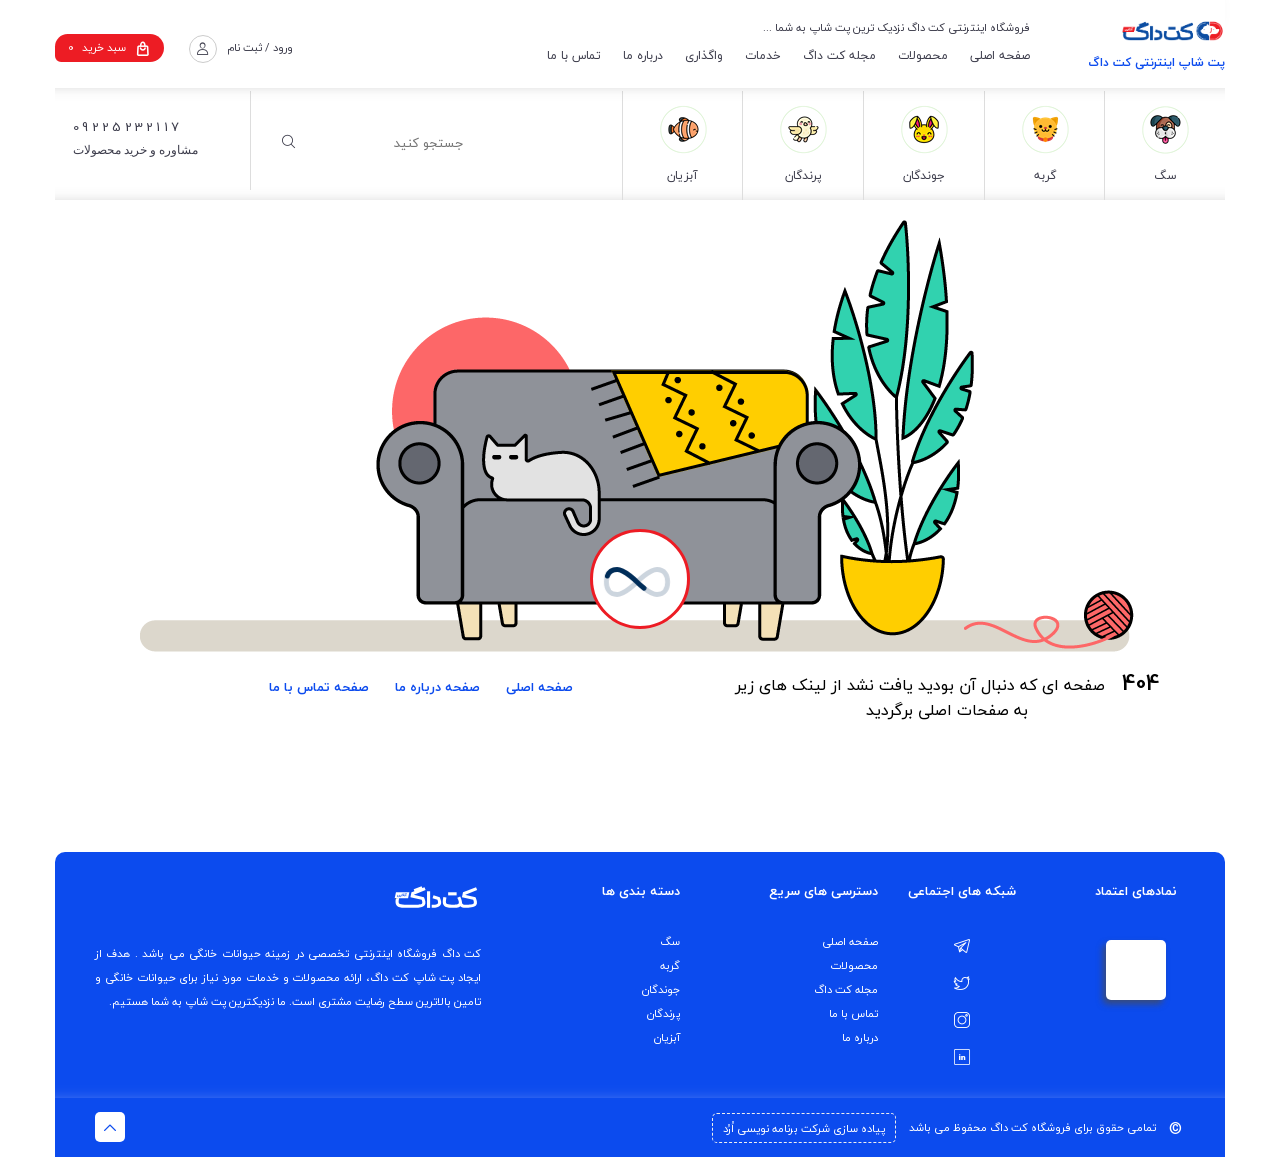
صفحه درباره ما (437, 687)
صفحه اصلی (1000, 55)
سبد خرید (109, 47)
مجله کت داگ (839, 55)
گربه (670, 965)
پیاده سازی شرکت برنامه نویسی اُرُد (804, 1128)
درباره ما (643, 55)
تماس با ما (574, 55)
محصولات (923, 55)
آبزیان (667, 1037)
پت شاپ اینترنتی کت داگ (1156, 62)
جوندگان (661, 989)
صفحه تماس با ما (319, 687)
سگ (670, 941)
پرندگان (663, 1013)
